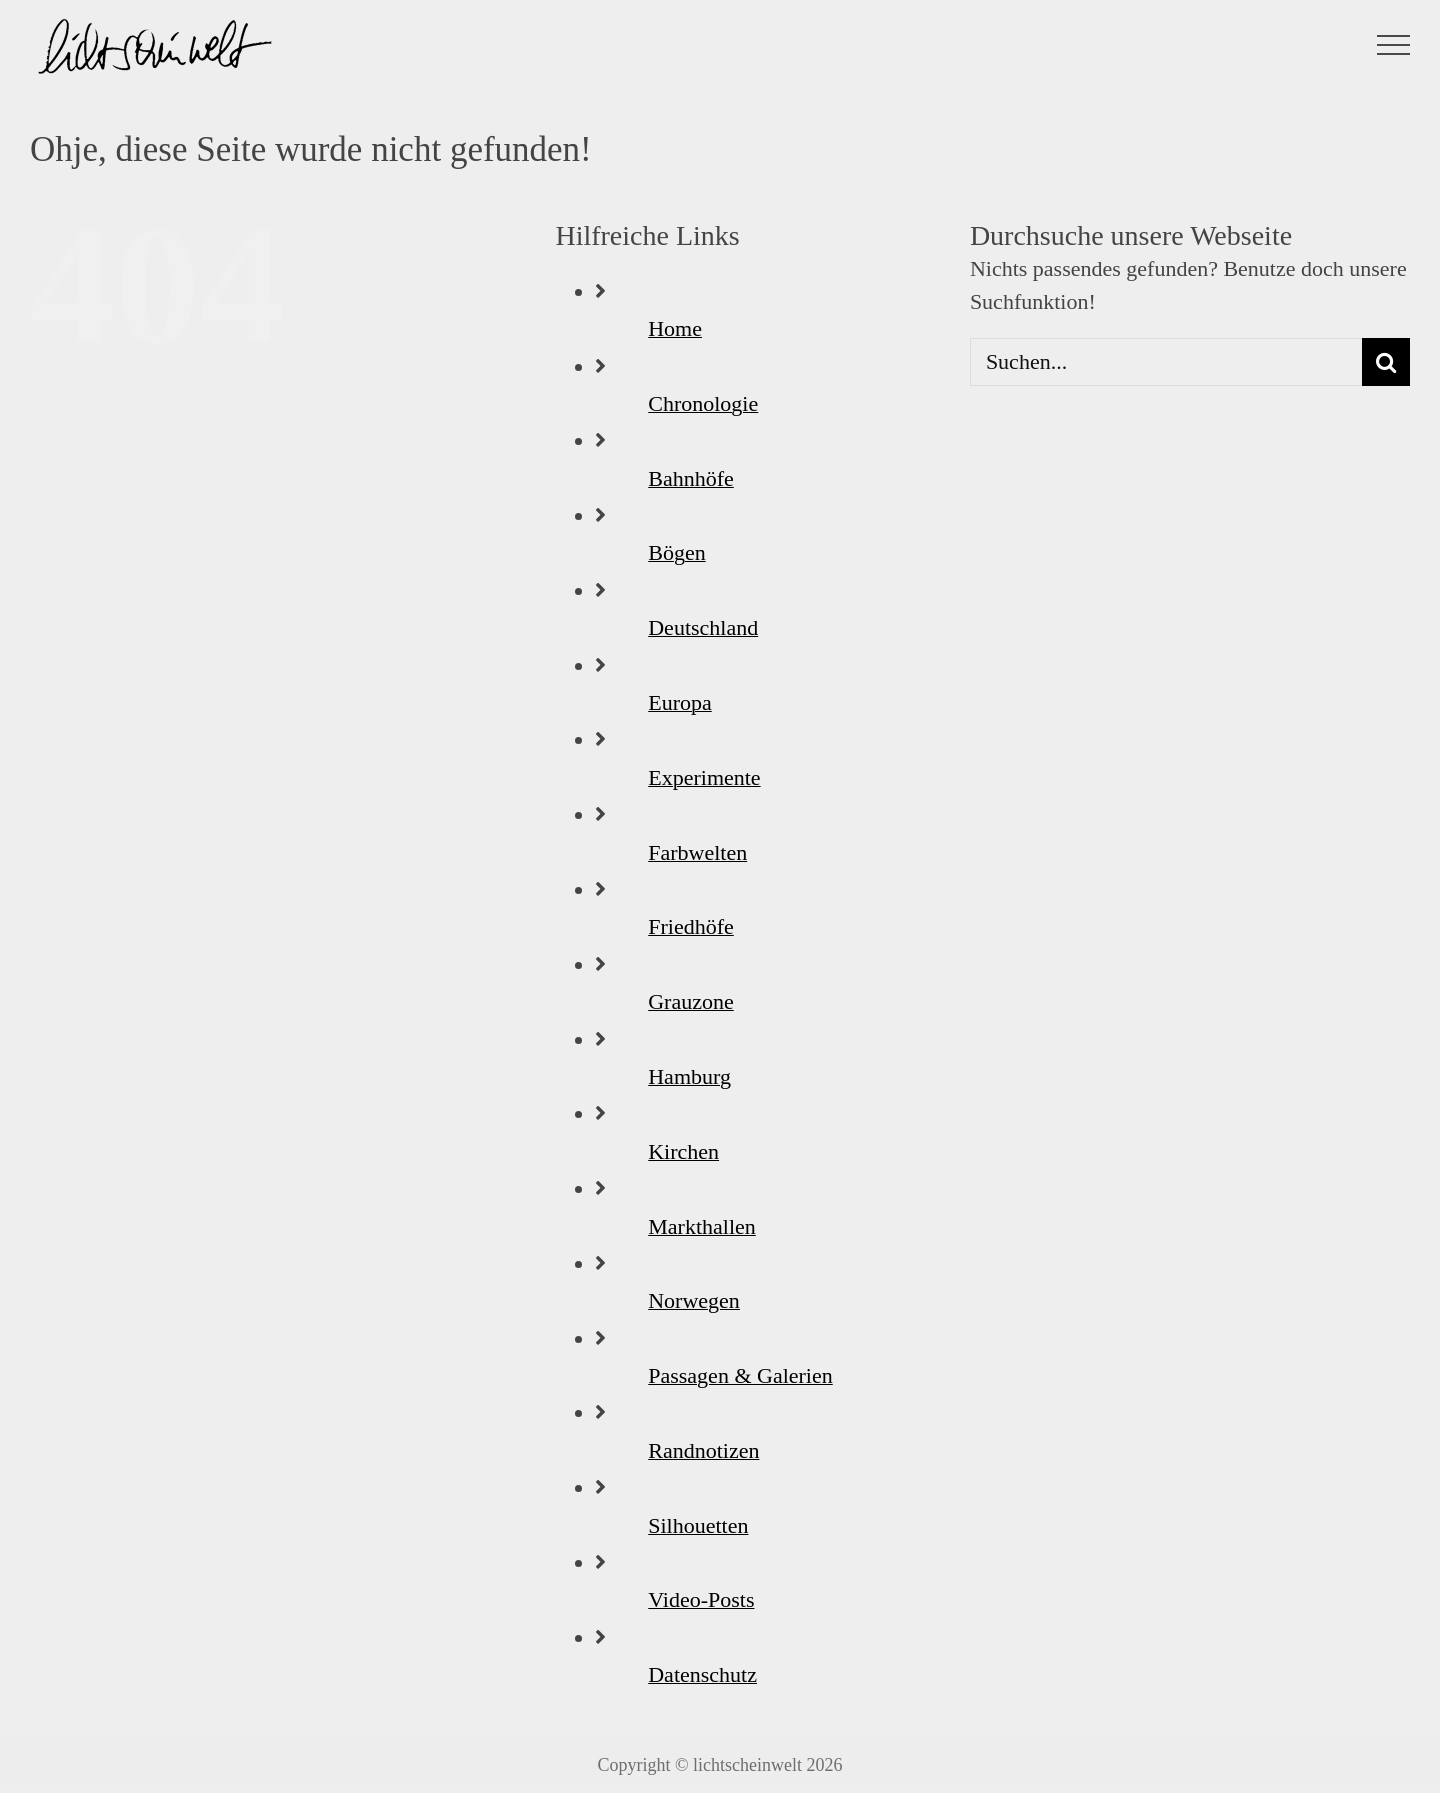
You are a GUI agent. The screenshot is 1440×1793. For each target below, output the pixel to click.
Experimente (704, 777)
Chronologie (703, 403)
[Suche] (1386, 362)
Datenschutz (702, 1674)
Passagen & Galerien (740, 1375)
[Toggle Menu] (1394, 45)
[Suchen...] (1166, 362)
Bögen (676, 552)
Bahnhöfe (691, 478)
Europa (680, 702)
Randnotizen (703, 1450)
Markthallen (702, 1226)
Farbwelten (697, 852)
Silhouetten (698, 1525)
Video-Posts (701, 1599)
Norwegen (694, 1300)
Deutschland (703, 627)
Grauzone (691, 1001)
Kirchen (683, 1151)
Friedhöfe (691, 926)
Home (675, 328)
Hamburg (689, 1076)
